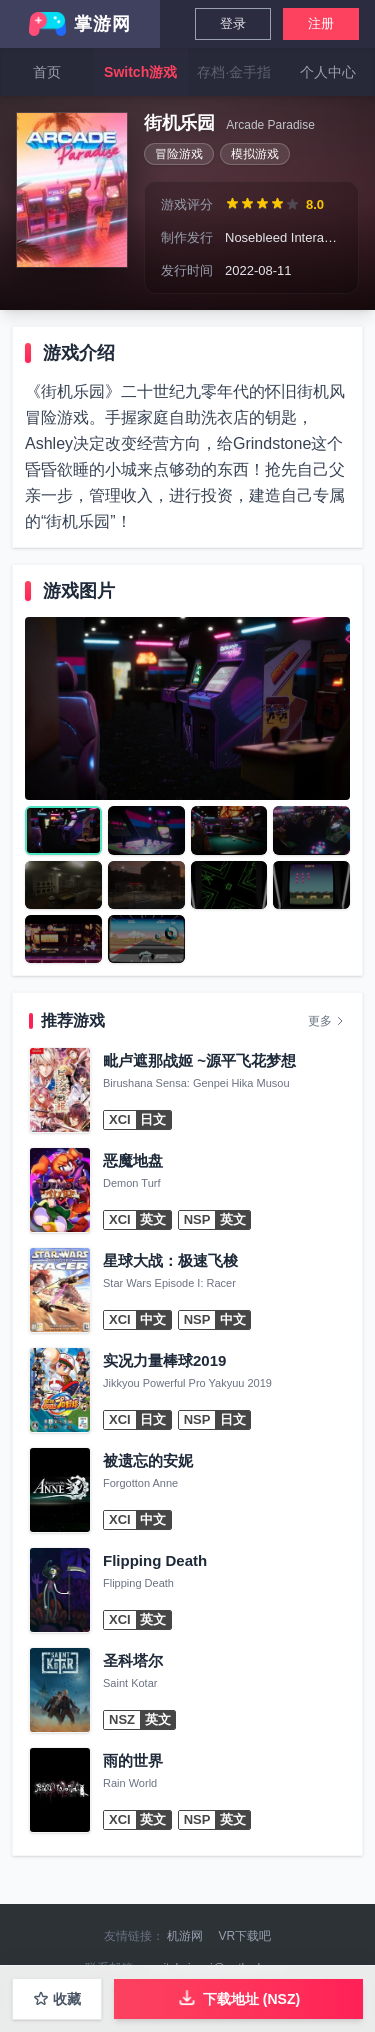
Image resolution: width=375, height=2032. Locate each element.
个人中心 (328, 72)
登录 (233, 23)
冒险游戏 (179, 154)
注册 (321, 23)
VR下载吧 (245, 1936)
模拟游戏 (255, 154)
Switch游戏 (140, 72)
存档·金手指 (234, 72)
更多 (327, 1021)
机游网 (185, 1936)
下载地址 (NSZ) (238, 1996)
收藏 (57, 1999)
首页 (47, 72)
